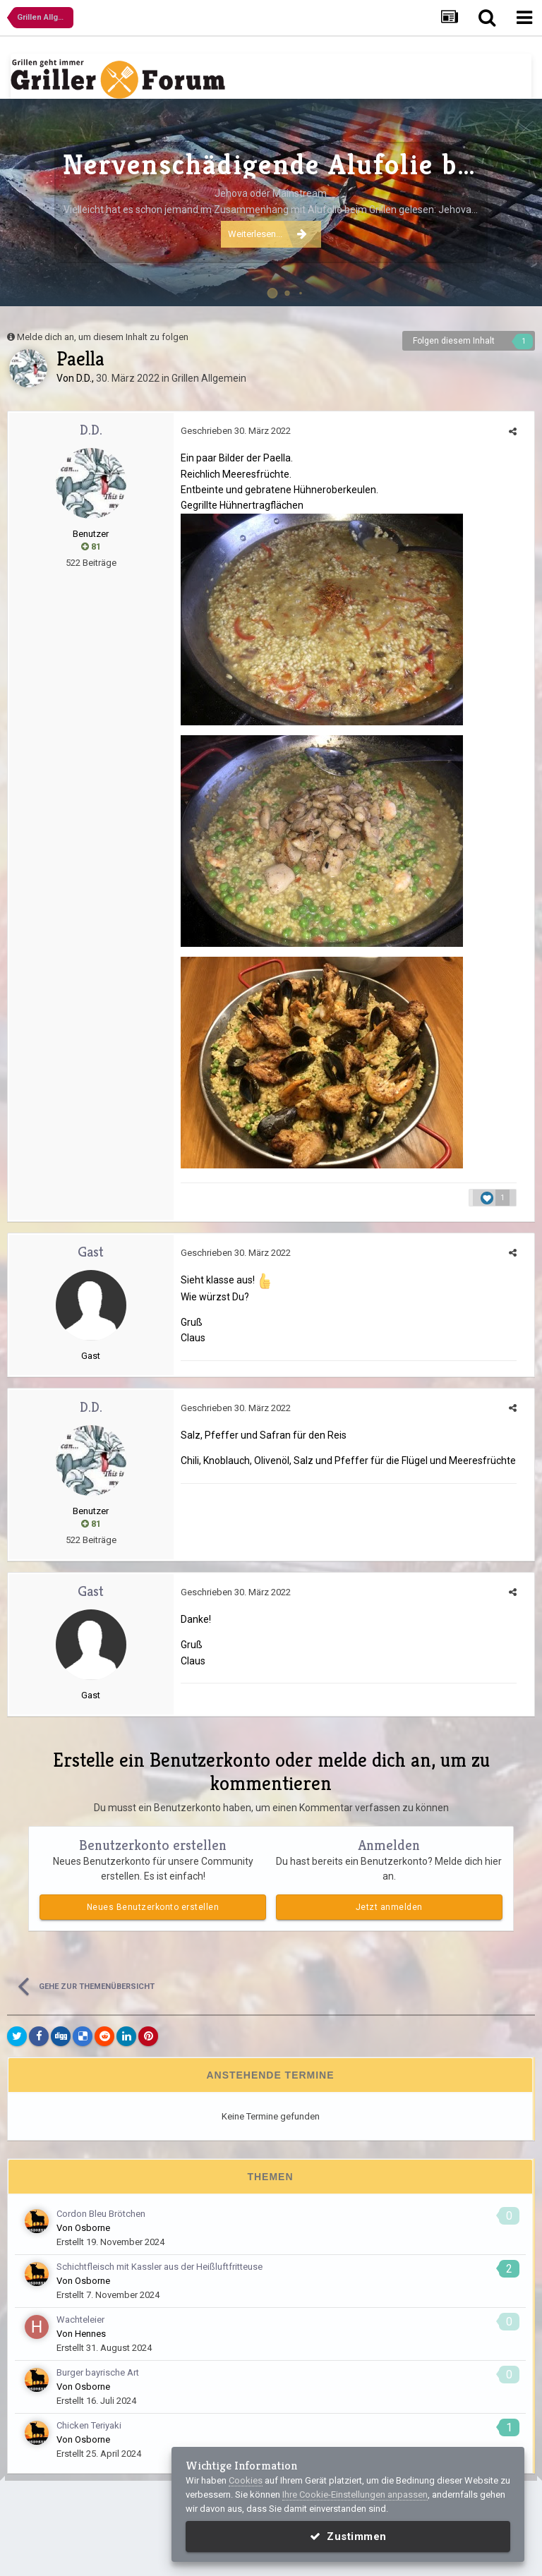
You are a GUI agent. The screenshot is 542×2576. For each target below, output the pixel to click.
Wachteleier (80, 2319)
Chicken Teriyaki (88, 2425)
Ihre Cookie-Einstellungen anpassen (355, 2494)
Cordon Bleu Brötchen (100, 2213)
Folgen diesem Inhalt (454, 341)
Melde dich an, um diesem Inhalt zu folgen (102, 337)
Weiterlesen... (267, 233)
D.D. (84, 378)
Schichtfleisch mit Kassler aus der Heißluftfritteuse (159, 2266)
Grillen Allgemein (208, 378)
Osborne (92, 2228)
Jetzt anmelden (389, 1907)
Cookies (246, 2480)
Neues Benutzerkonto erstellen (153, 1907)
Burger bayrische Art (97, 2372)
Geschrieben (236, 430)
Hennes (90, 2333)
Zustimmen (348, 2536)
